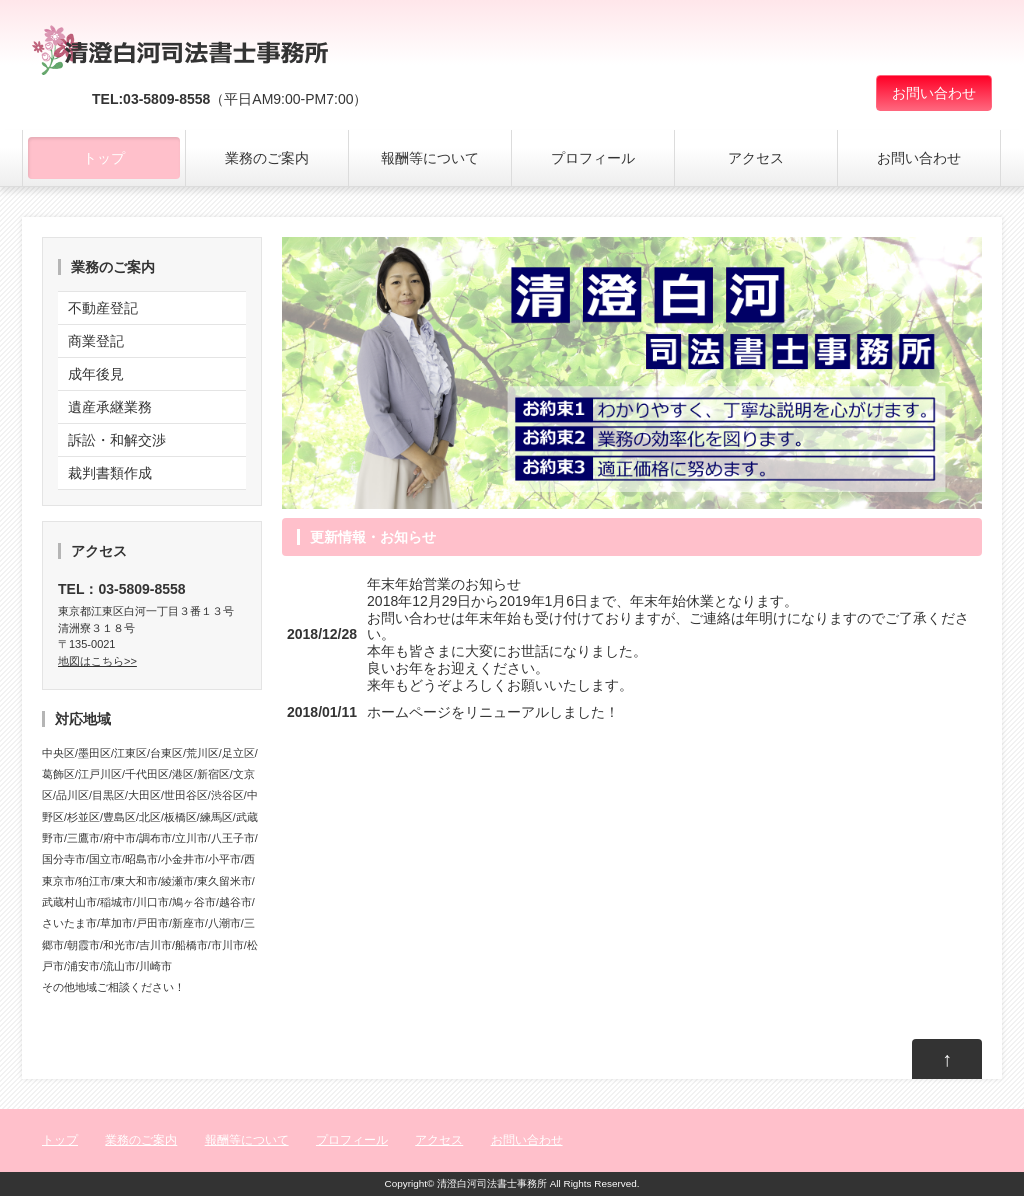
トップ (104, 158)
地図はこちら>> (97, 661)
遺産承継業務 (110, 407)
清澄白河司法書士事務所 (492, 1183)
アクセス (756, 158)
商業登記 (96, 341)
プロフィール (593, 158)
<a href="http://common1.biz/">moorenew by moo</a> (632, 721)
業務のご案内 (267, 158)
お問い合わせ (934, 93)
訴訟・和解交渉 (117, 440)
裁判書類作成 (110, 473)
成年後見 (96, 374)
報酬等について (430, 158)
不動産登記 (103, 308)
